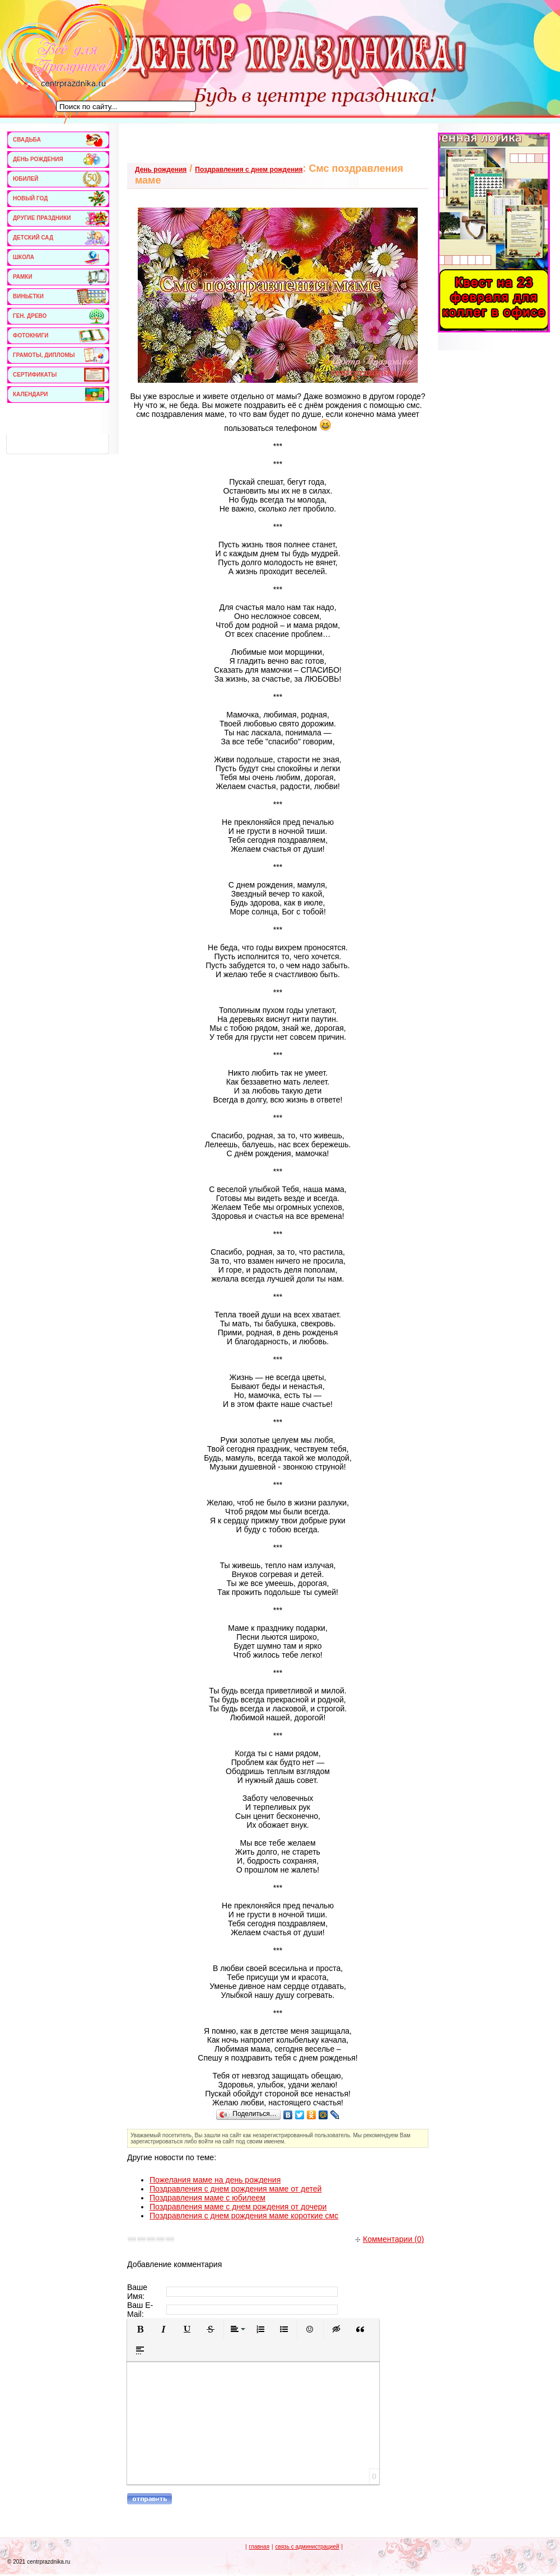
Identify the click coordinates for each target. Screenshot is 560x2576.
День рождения (160, 169)
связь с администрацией (307, 2547)
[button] (140, 2329)
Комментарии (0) (390, 2239)
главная (259, 2547)
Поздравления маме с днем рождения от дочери (238, 2206)
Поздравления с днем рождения (248, 169)
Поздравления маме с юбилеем (207, 2197)
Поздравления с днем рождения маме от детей (235, 2188)
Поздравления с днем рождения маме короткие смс (244, 2215)
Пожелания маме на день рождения (215, 2179)
